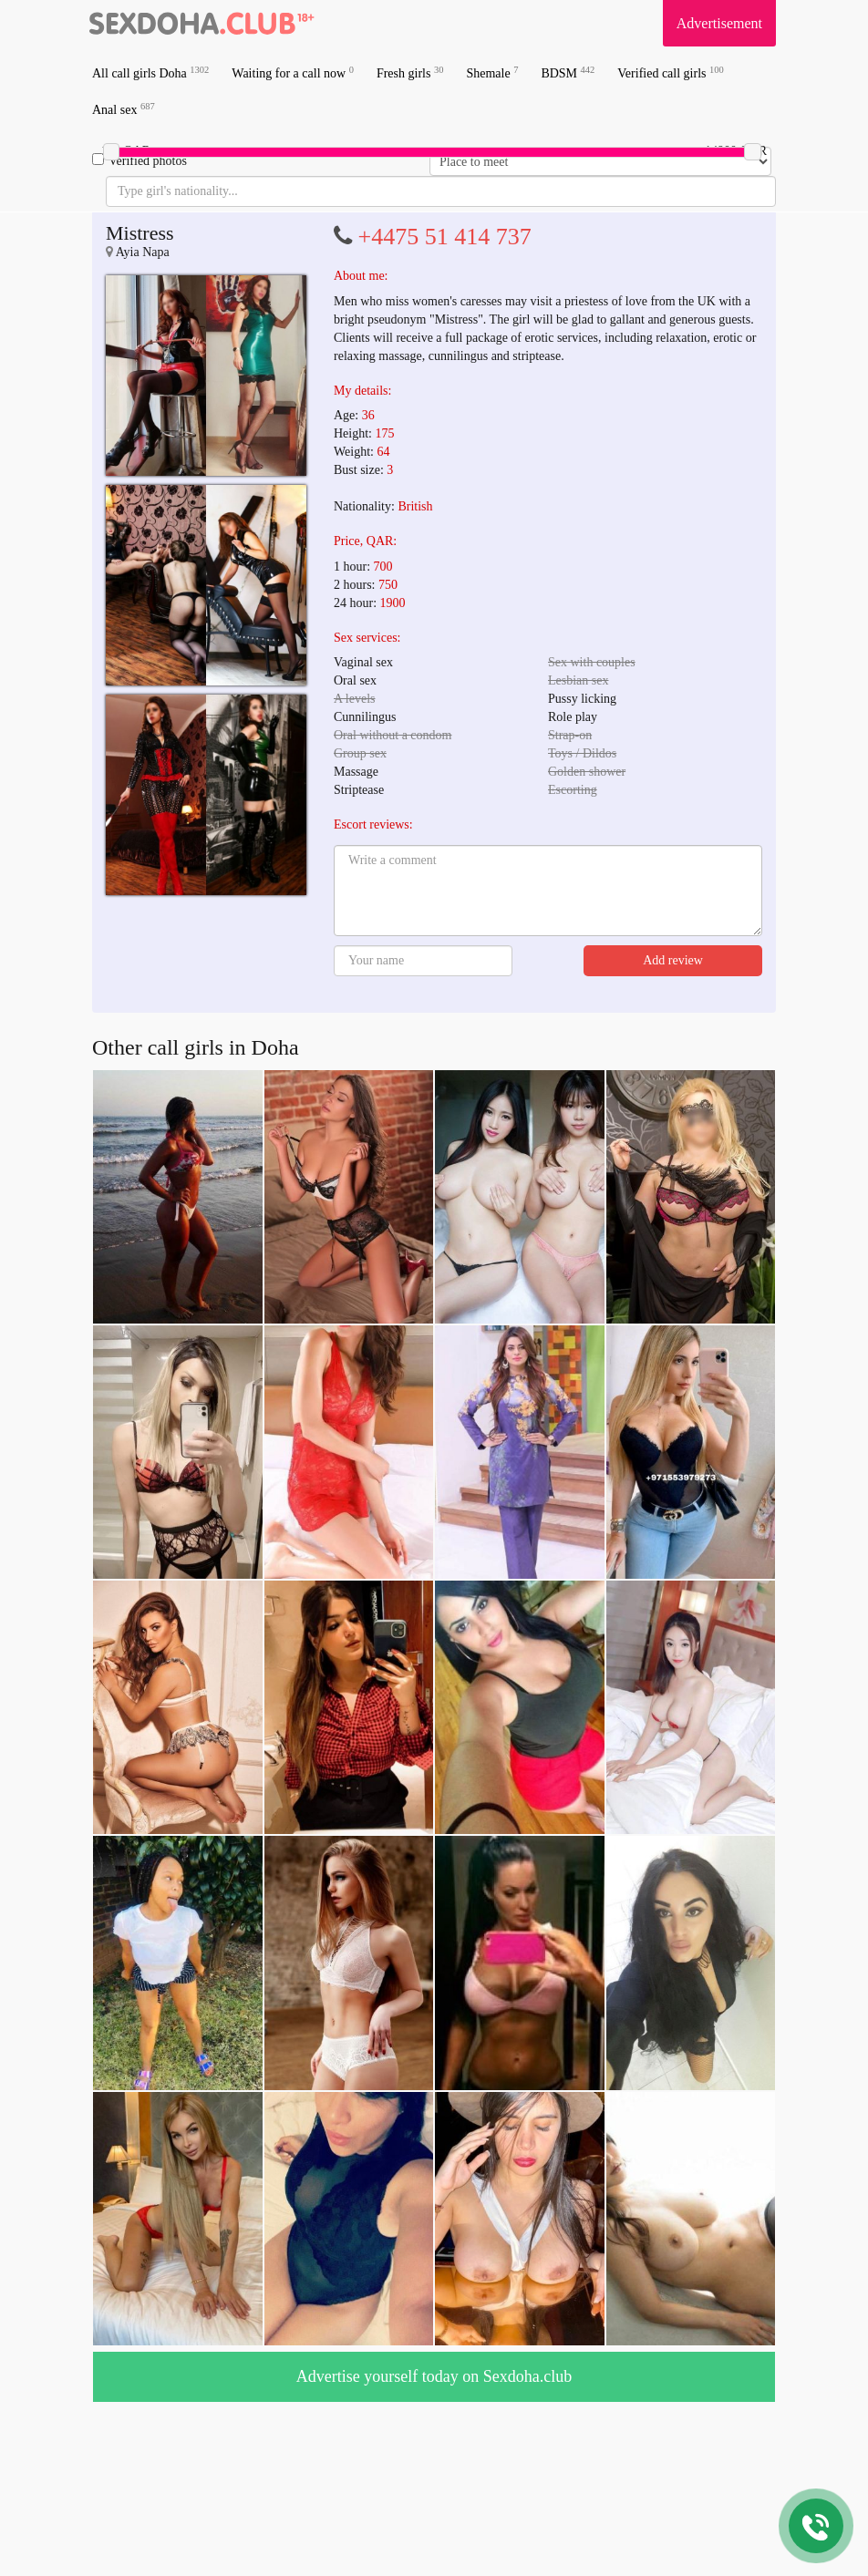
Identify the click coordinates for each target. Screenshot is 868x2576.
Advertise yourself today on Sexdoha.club (434, 2376)
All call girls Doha (150, 72)
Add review (673, 960)
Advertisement (719, 23)
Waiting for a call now (293, 72)
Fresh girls (410, 72)
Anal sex (123, 109)
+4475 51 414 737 (445, 236)
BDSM (567, 72)
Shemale (492, 72)
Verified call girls (670, 72)
